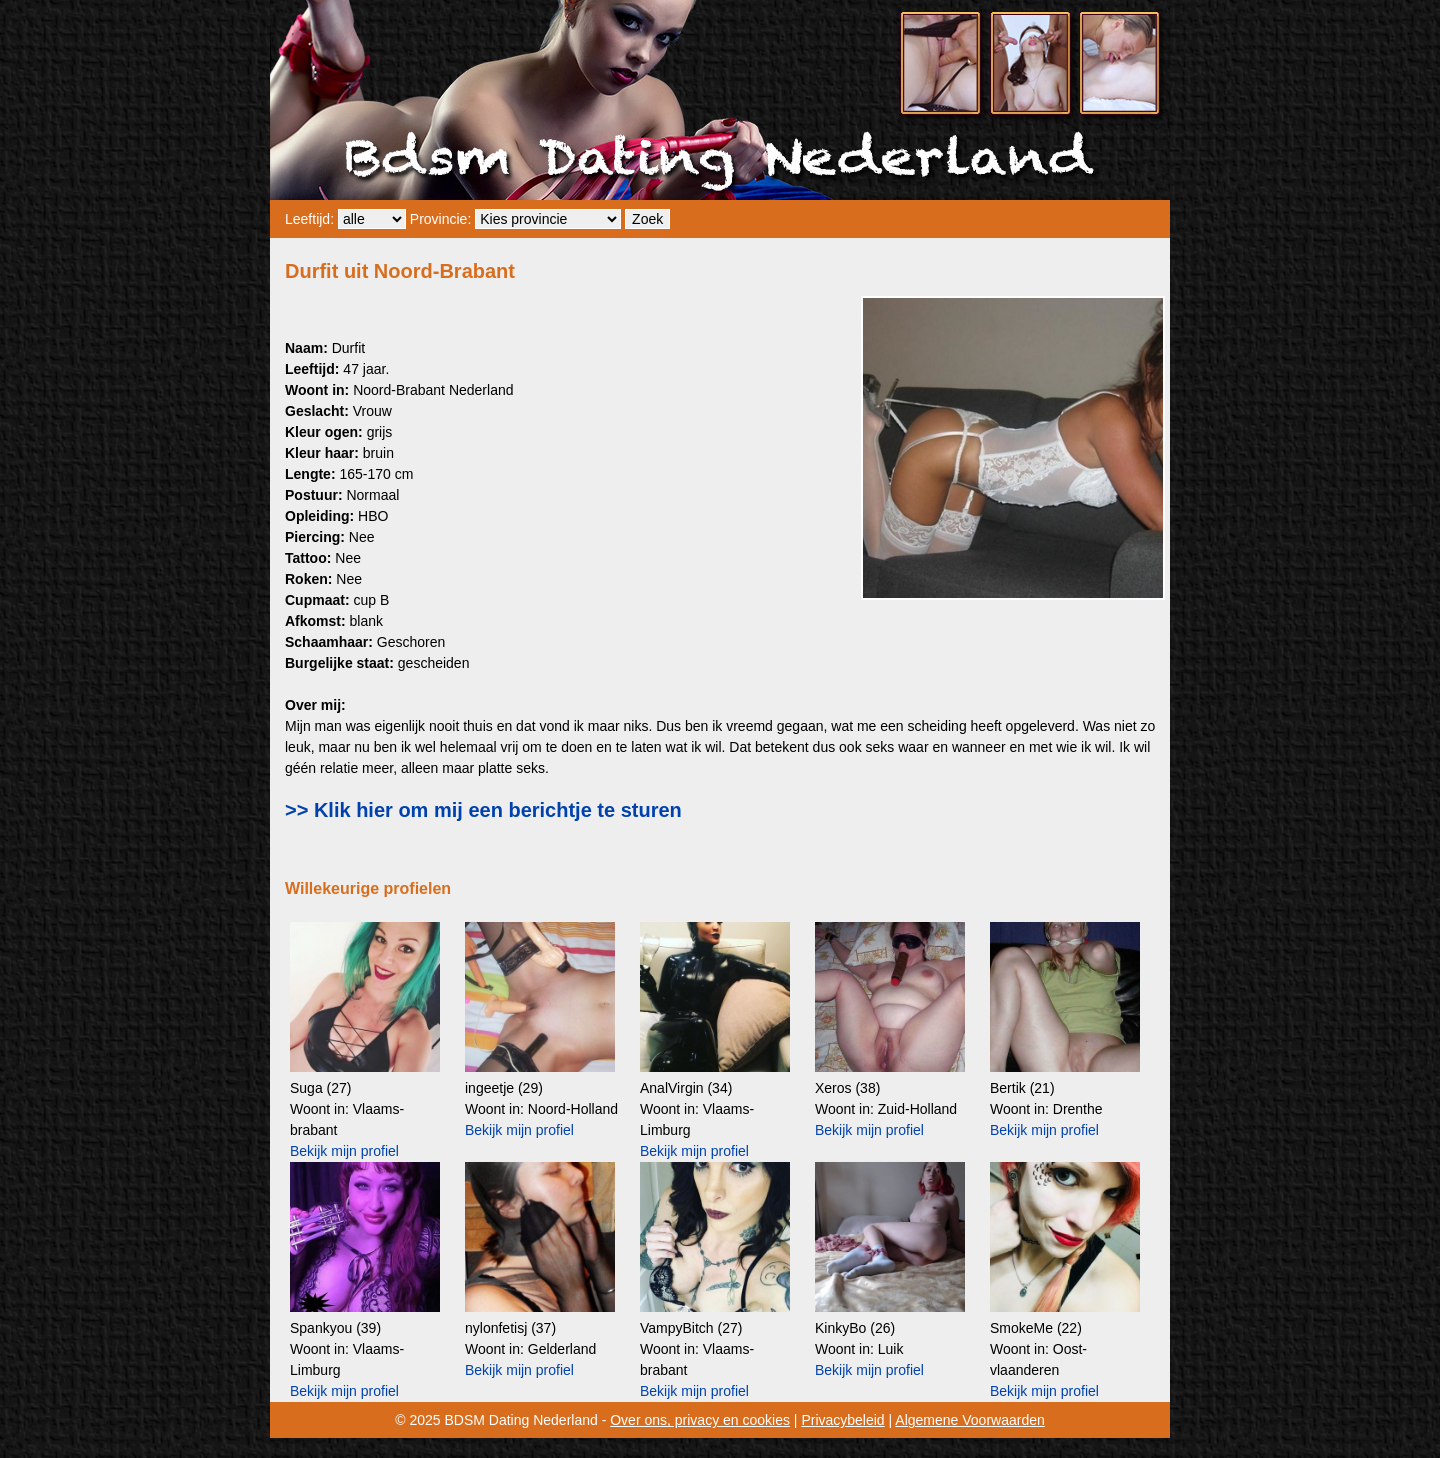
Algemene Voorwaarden (969, 1420)
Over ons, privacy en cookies (700, 1420)
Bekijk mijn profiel (344, 1151)
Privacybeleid (842, 1420)
